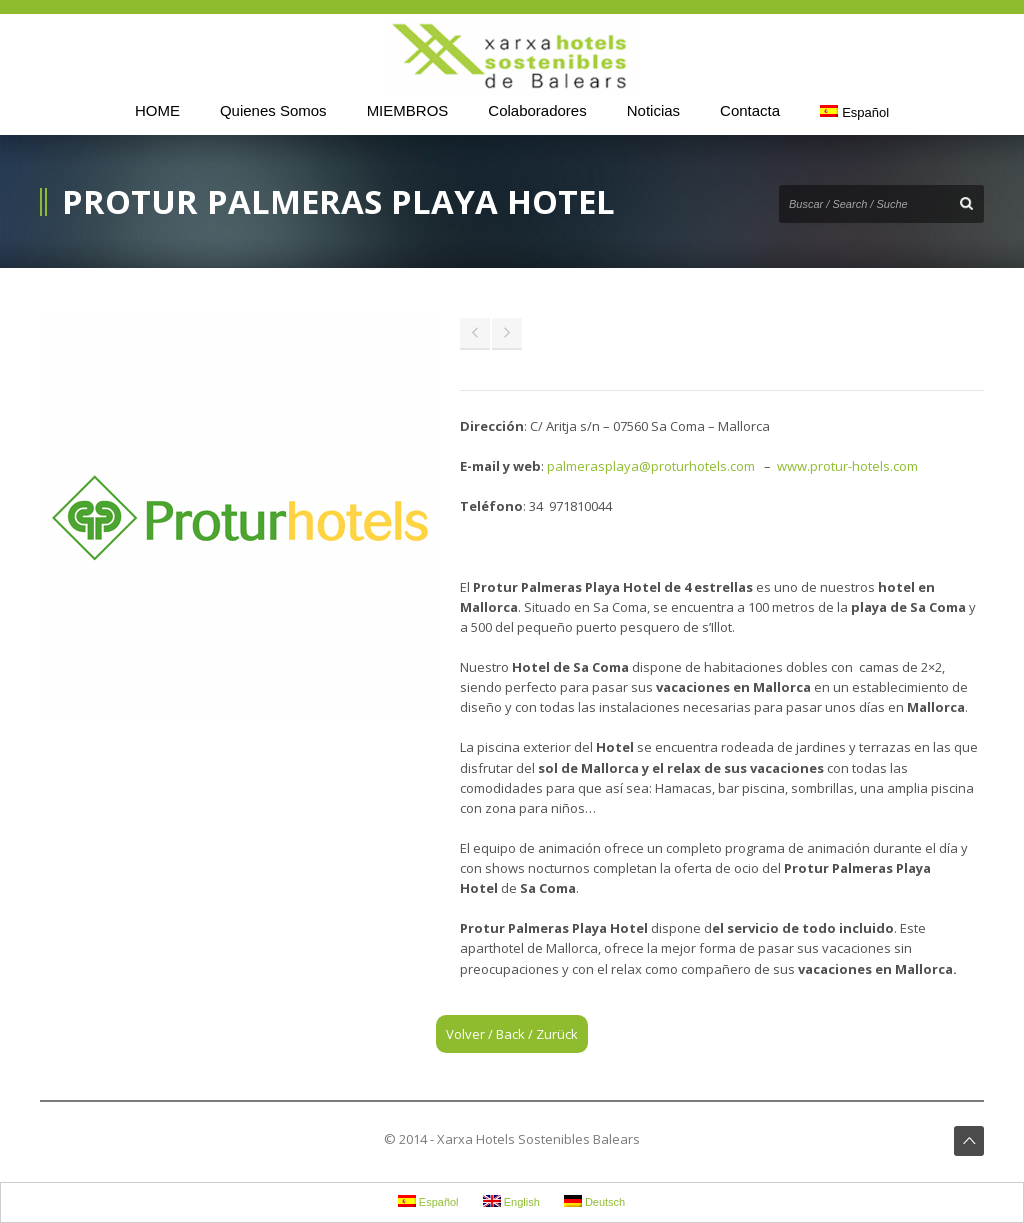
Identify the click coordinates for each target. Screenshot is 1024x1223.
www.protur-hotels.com (847, 466)
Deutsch (594, 1201)
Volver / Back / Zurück (512, 1034)
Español (854, 112)
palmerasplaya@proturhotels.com (651, 466)
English (511, 1201)
